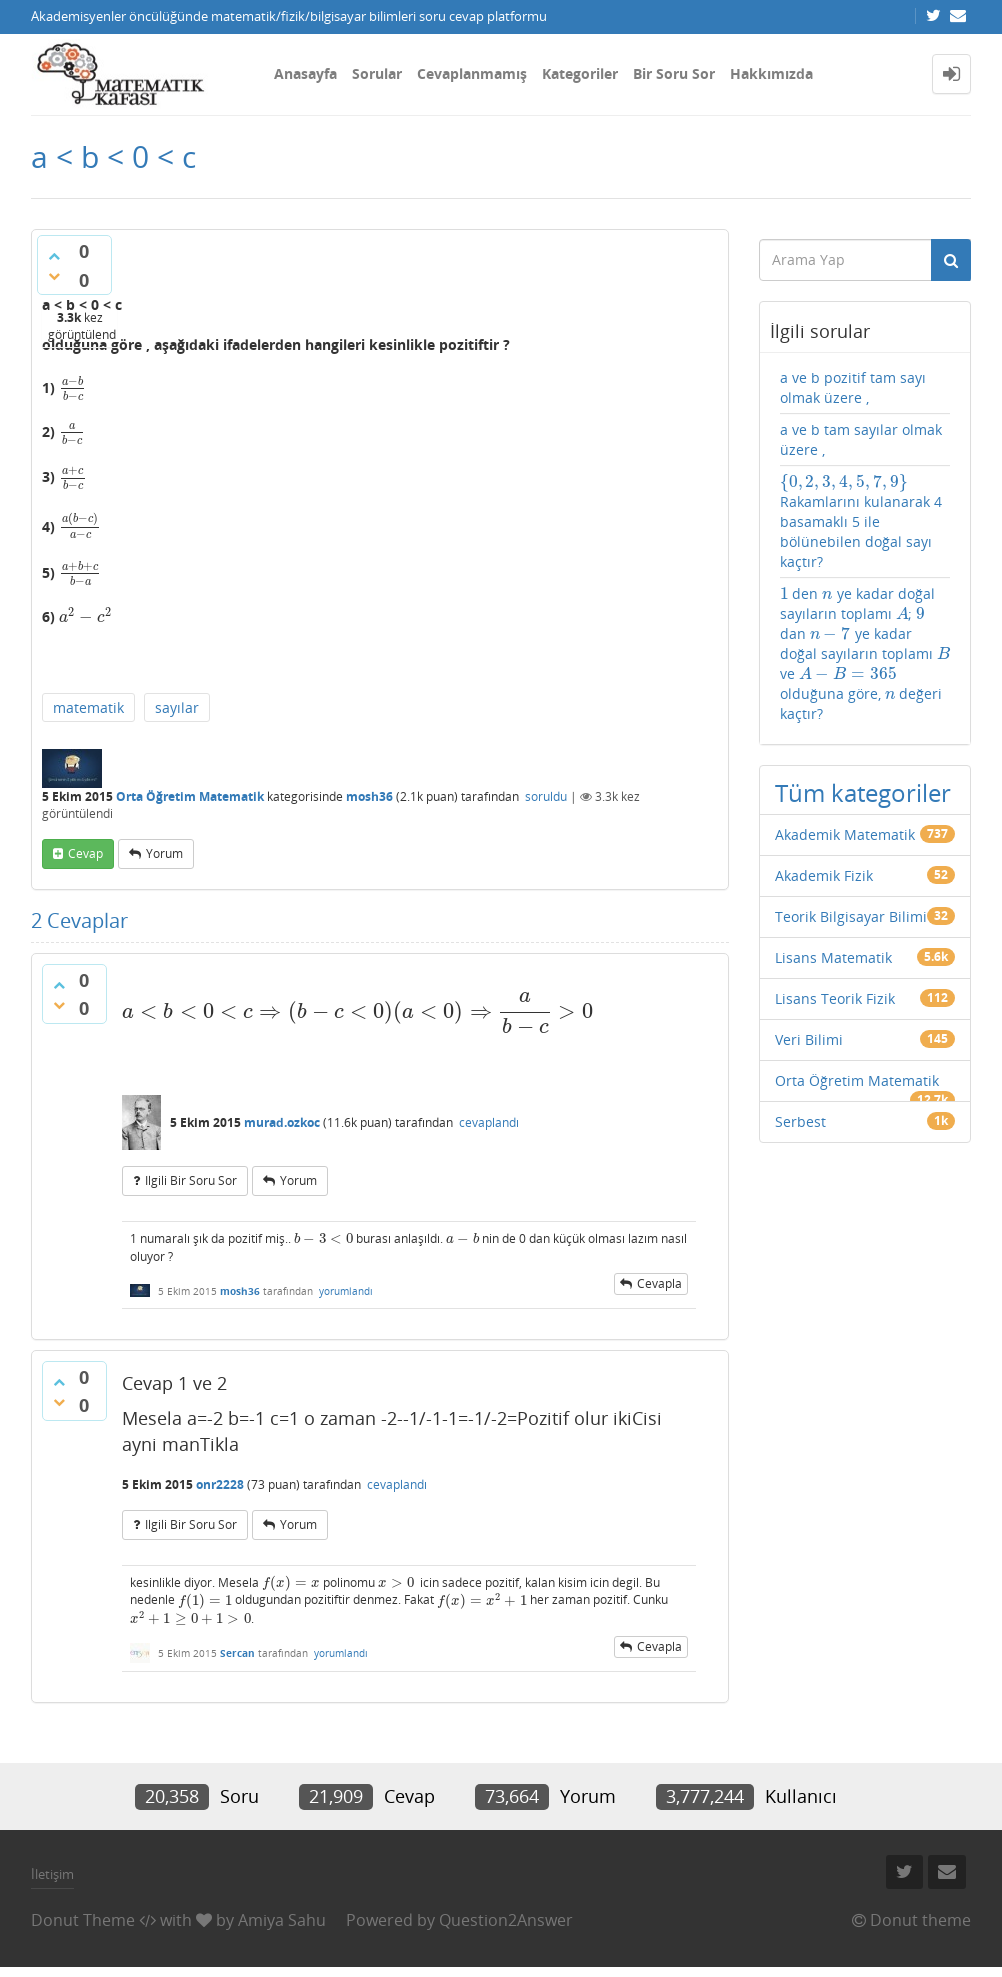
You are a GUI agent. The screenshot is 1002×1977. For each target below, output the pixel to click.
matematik (88, 707)
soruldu (546, 796)
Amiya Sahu (282, 1920)
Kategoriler (580, 73)
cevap (85, 853)
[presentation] (73, 387)
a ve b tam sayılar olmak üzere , (861, 439)
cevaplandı (489, 1122)
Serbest (800, 1121)
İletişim (52, 1874)
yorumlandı (346, 1291)
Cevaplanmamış (472, 73)
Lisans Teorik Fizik (835, 998)
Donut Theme (83, 1920)
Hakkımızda (771, 73)
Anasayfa (305, 73)
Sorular (377, 73)
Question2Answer (506, 1920)
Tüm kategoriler (863, 792)
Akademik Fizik (824, 875)
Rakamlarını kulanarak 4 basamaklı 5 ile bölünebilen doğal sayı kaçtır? (861, 521)
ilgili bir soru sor (191, 1180)
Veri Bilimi (809, 1039)
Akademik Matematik (845, 834)
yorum (164, 853)
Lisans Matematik (833, 957)
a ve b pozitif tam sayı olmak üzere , (853, 387)
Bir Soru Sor (674, 73)
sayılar (177, 707)
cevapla (659, 1283)
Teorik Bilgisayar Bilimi (851, 916)
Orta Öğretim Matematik (190, 796)
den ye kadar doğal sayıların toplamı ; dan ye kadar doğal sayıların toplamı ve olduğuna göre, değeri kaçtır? (865, 653)
